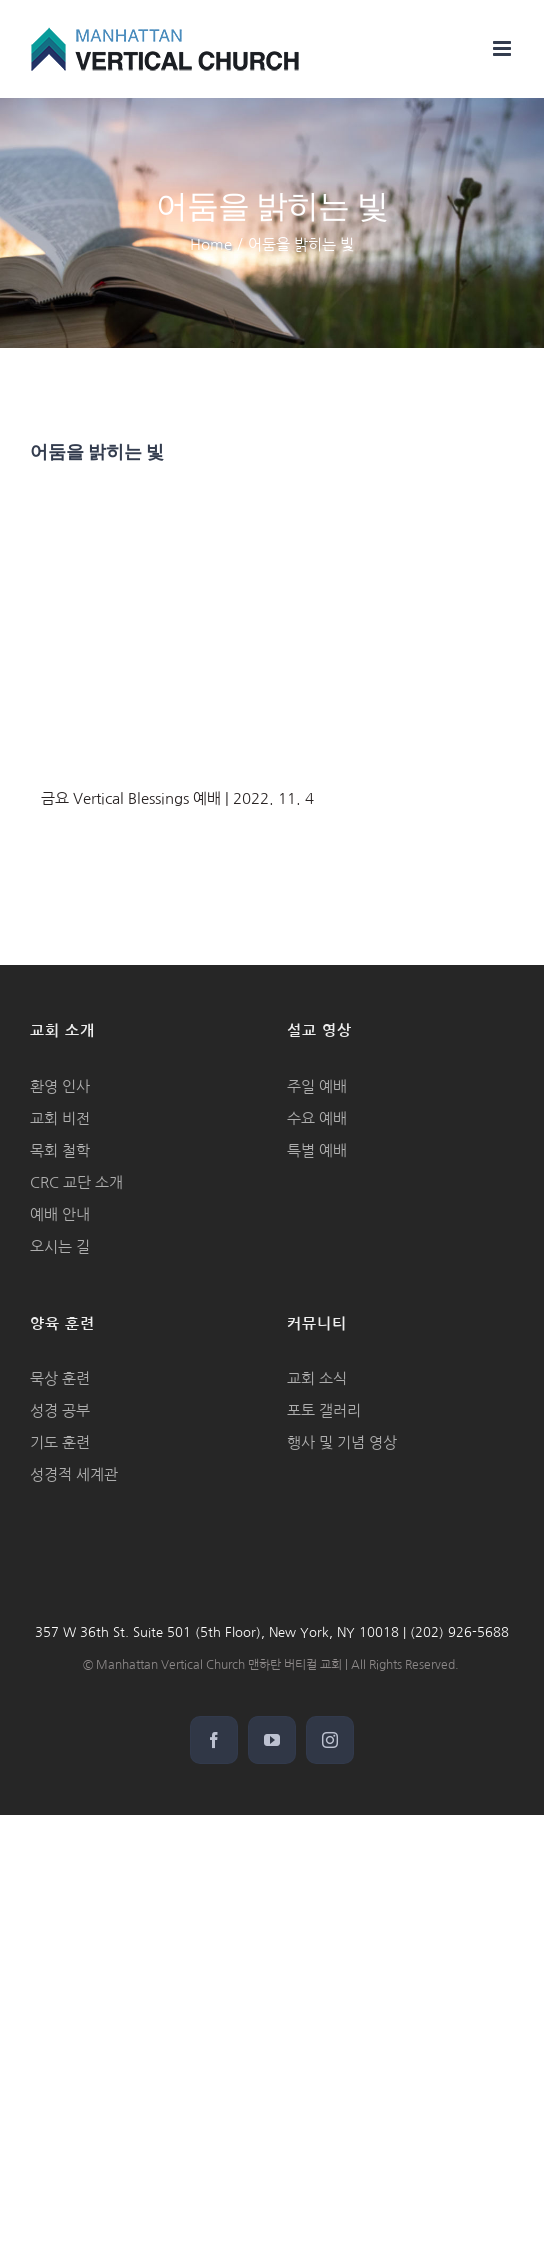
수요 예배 (317, 1118)
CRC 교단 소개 (76, 1182)
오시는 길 (60, 1246)
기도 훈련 (60, 1442)
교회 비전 (60, 1118)
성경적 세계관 (74, 1474)
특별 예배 (317, 1150)
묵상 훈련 (60, 1378)
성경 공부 (60, 1410)
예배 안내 (60, 1214)
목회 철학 (60, 1150)
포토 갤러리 (324, 1410)
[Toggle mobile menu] (503, 48)
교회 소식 (317, 1378)
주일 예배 (317, 1086)
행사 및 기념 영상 (342, 1442)
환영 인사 (60, 1086)
